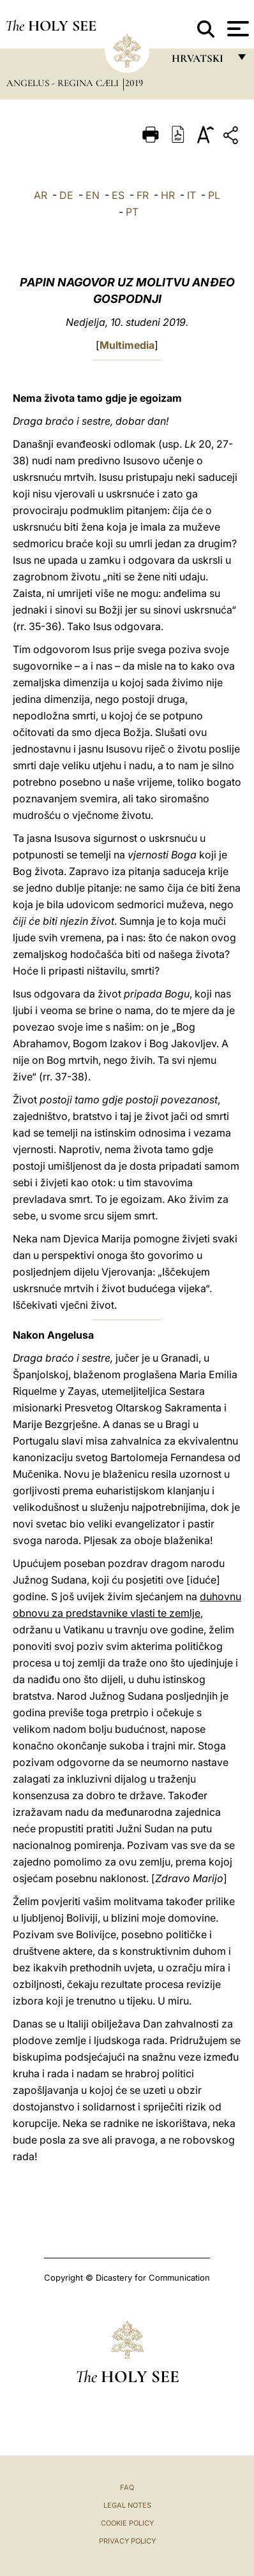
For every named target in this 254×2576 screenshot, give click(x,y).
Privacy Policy (127, 2540)
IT (191, 195)
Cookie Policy (127, 2523)
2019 (134, 83)
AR (40, 195)
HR (168, 195)
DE (66, 195)
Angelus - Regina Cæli (63, 83)
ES (118, 195)
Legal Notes (127, 2505)
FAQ (127, 2487)
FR (143, 195)
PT (132, 211)
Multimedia (127, 345)
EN (93, 195)
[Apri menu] (236, 29)
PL (214, 195)
